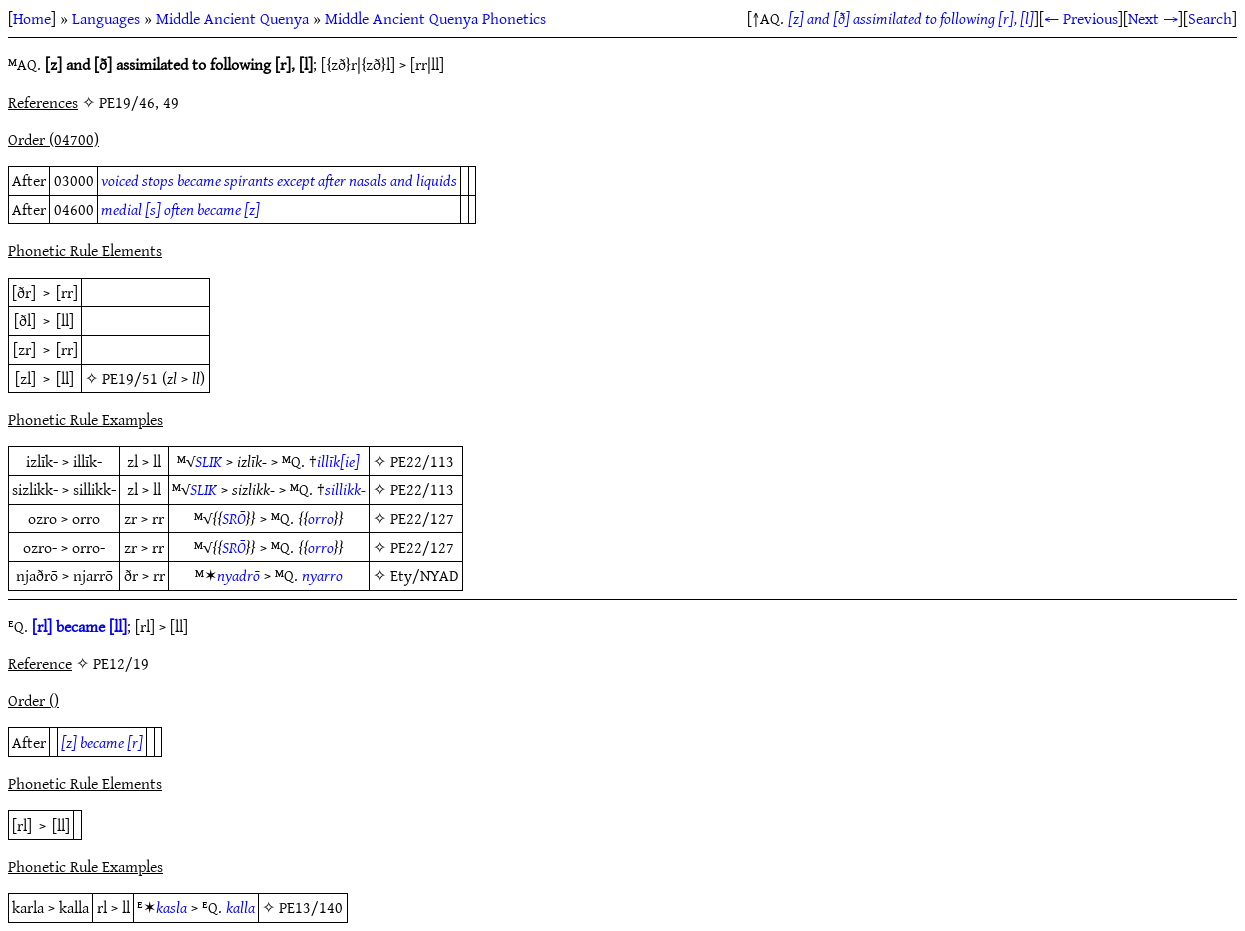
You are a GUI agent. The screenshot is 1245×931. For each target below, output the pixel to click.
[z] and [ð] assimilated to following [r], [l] (911, 18)
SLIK (208, 461)
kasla (171, 907)
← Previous (1081, 18)
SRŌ (234, 518)
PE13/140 (311, 907)
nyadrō (238, 575)
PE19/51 (130, 378)
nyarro (322, 575)
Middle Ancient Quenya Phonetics (435, 18)
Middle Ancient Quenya (232, 18)
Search (1210, 18)
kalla (240, 907)
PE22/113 (422, 461)
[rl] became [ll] (79, 626)
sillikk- (345, 489)
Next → (1153, 18)
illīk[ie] (338, 461)
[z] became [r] (102, 742)
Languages (106, 18)
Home (32, 18)
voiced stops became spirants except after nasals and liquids (279, 180)
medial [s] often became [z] (180, 209)
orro (321, 518)
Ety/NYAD (424, 575)
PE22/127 (422, 518)
